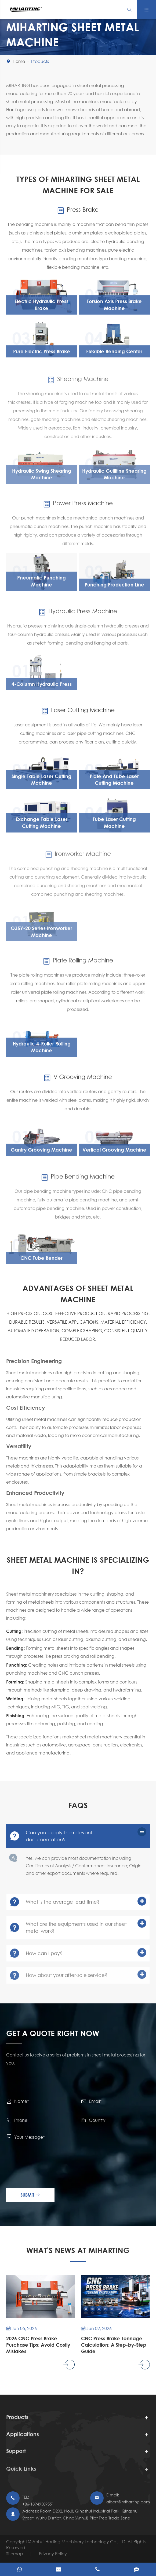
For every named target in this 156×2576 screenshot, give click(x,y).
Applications (22, 2439)
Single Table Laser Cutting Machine (41, 784)
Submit (32, 2194)
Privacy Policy (53, 2553)
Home (19, 61)
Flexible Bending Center (114, 354)
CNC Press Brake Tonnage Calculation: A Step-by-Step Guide (109, 2344)
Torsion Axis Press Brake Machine (114, 307)
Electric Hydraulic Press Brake (41, 307)
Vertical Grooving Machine (114, 1155)
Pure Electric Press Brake (41, 354)
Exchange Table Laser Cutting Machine (41, 827)
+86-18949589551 (38, 2504)
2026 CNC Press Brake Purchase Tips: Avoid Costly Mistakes (35, 2344)
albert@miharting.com (128, 2501)
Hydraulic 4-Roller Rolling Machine (42, 1052)
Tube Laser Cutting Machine (114, 827)
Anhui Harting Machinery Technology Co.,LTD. (80, 2541)
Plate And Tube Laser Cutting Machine (114, 784)
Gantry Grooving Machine (41, 1155)
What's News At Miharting (78, 2250)
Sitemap (14, 2553)
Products (40, 61)
